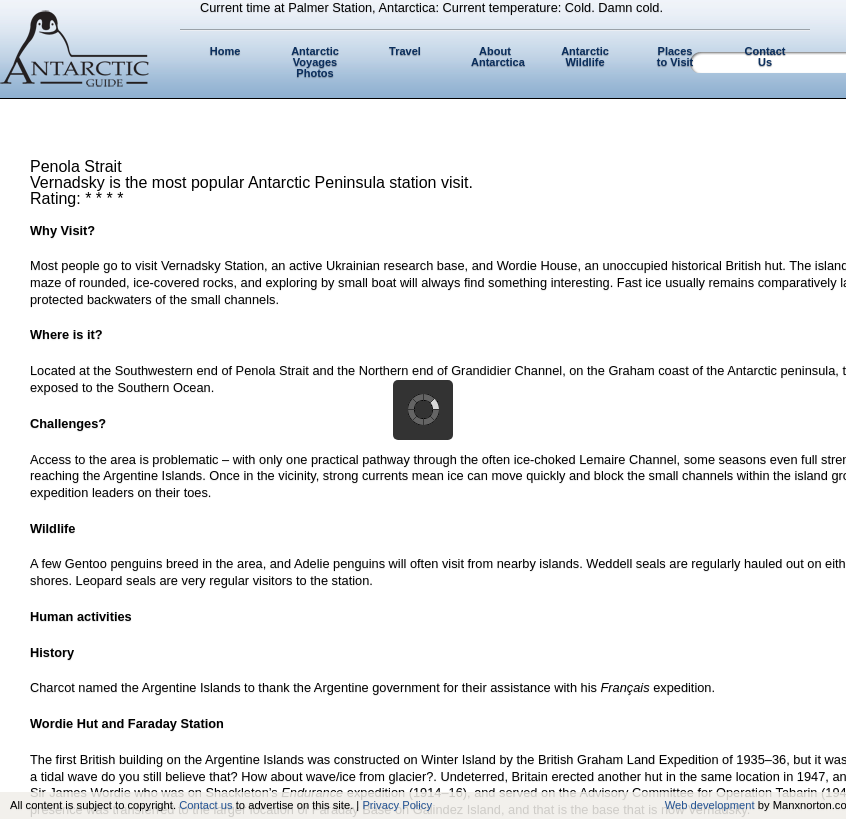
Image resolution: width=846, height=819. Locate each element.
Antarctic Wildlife (585, 56)
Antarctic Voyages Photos (315, 62)
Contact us (205, 805)
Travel (405, 51)
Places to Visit (675, 56)
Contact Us (765, 56)
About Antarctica (498, 56)
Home (225, 51)
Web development (710, 805)
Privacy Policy (397, 805)
